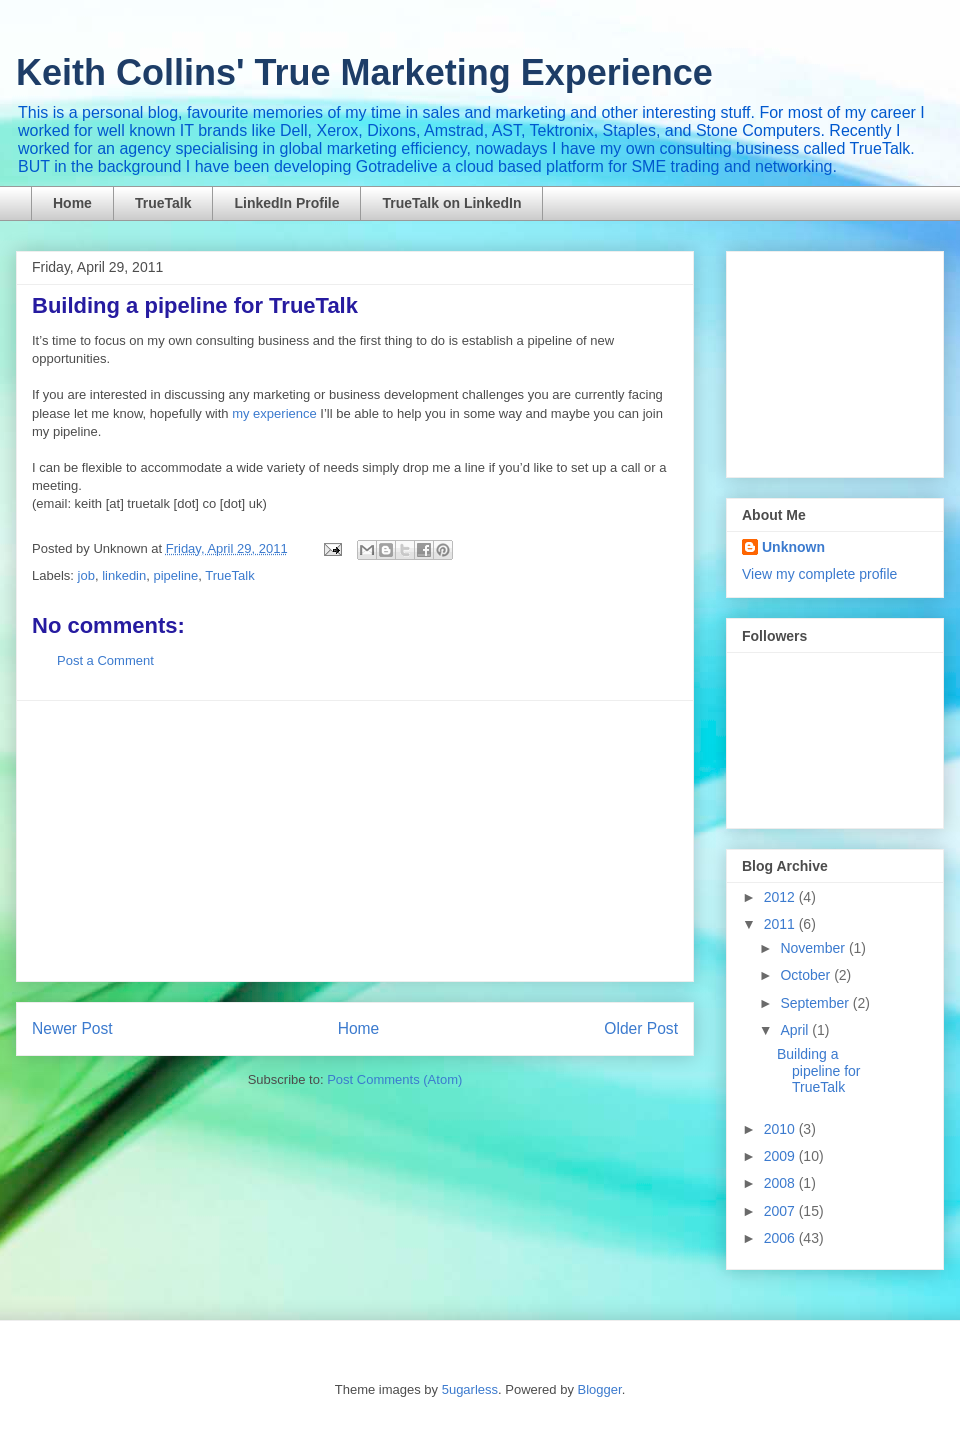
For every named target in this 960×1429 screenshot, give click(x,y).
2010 (781, 1129)
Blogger (600, 1389)
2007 (781, 1211)
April (796, 1030)
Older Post (641, 1028)
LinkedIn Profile (286, 203)
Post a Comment (105, 660)
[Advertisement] (355, 841)
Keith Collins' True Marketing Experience (364, 72)
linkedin (124, 575)
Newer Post (72, 1028)
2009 (781, 1156)
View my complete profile (819, 574)
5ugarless (470, 1389)
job (86, 575)
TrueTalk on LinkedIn (451, 203)
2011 (781, 924)
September (816, 1003)
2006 (781, 1238)
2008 (781, 1183)
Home (72, 203)
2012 (781, 897)
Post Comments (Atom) (394, 1079)
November (814, 948)
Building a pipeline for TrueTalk (819, 1071)
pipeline (175, 575)
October (807, 975)
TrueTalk (163, 203)
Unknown (793, 547)
